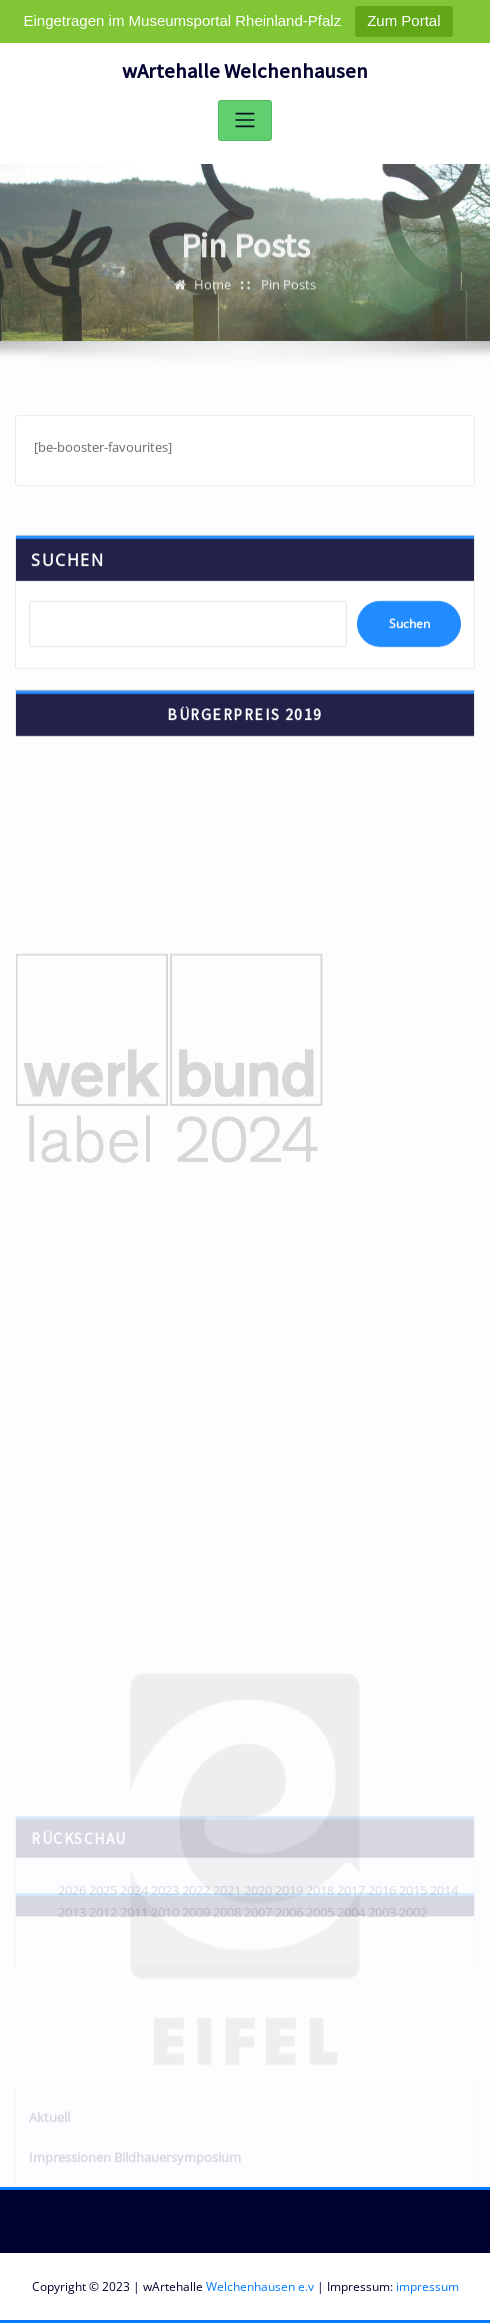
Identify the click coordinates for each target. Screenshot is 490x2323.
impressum (427, 2286)
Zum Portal (403, 20)
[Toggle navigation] (245, 120)
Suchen (67, 574)
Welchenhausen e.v (260, 2286)
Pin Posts (288, 292)
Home (212, 292)
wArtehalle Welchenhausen (245, 71)
